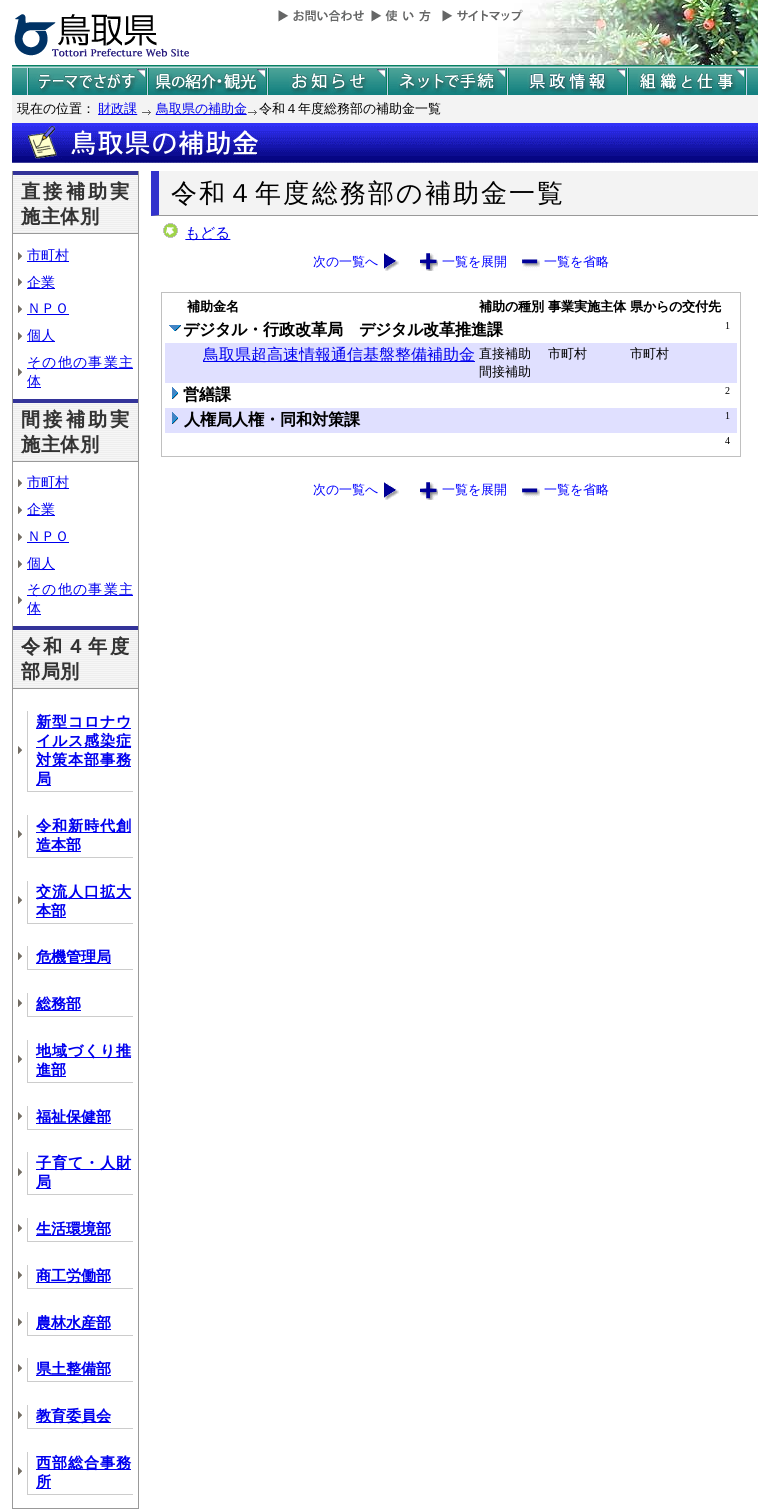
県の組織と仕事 (687, 81)
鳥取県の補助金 (201, 108)
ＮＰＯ (48, 308)
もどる (207, 233)
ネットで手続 (447, 81)
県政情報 (567, 81)
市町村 (48, 255)
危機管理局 (73, 957)
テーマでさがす (87, 81)
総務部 (58, 1004)
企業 (41, 282)
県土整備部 (73, 1369)
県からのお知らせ (327, 81)
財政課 (117, 108)
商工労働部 (73, 1276)
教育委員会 (73, 1416)
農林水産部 (73, 1323)
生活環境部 (73, 1229)
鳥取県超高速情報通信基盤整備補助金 (339, 354)
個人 (41, 335)
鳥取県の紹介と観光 (207, 81)
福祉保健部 (73, 1117)
